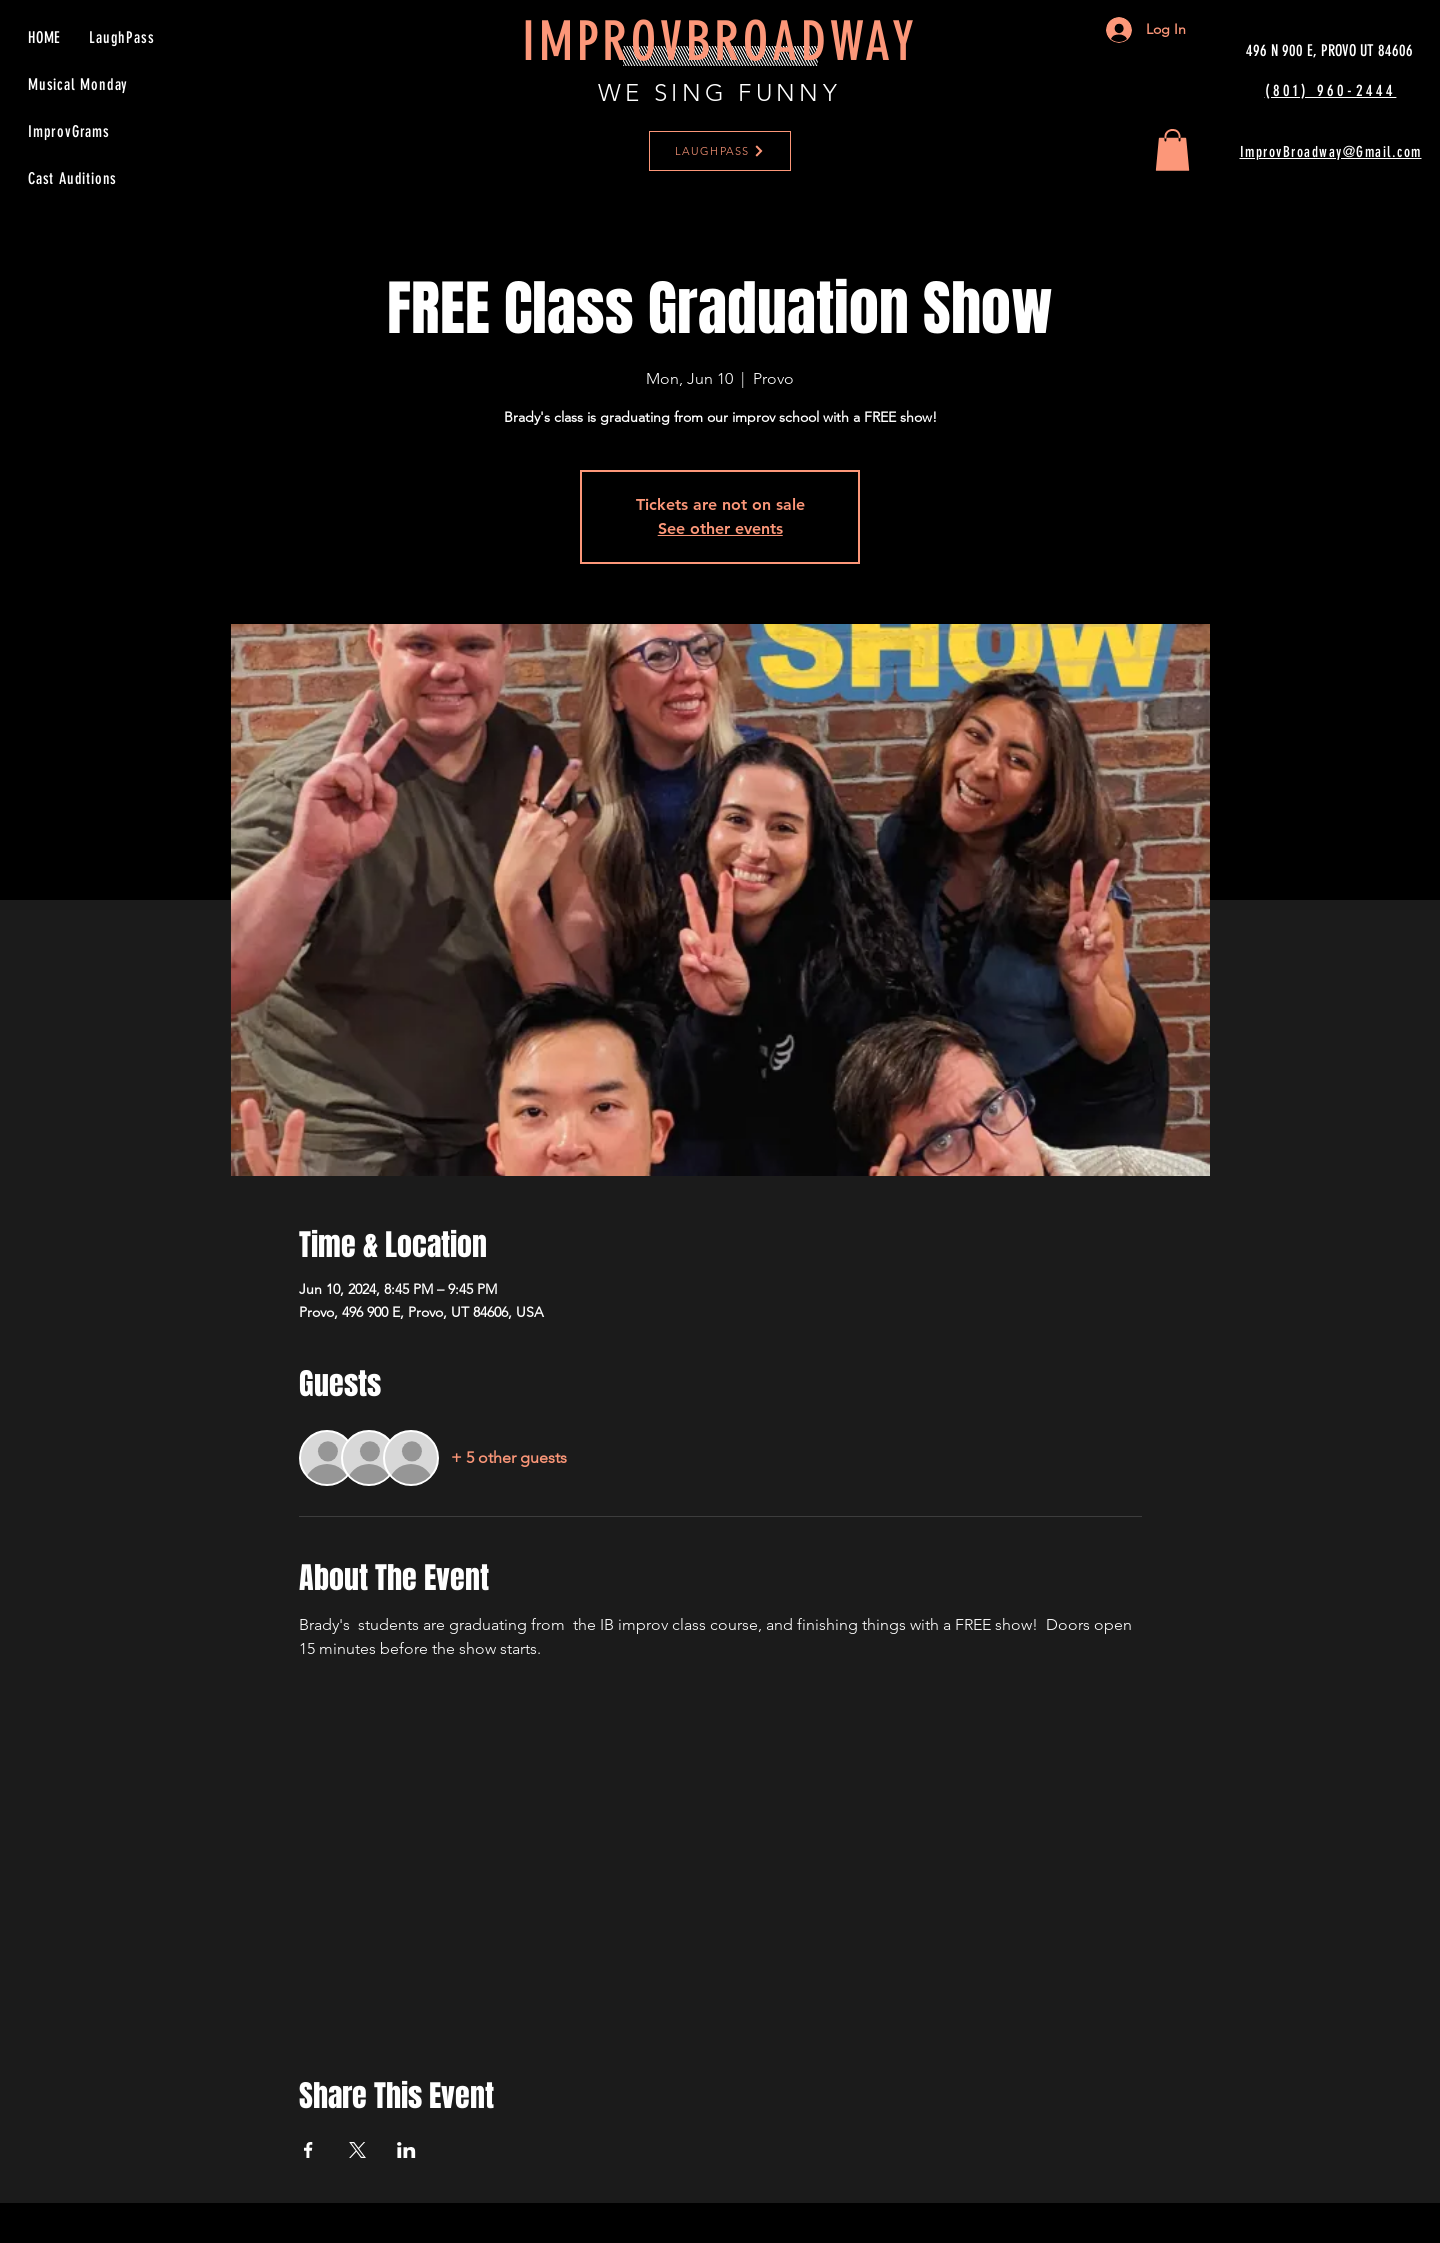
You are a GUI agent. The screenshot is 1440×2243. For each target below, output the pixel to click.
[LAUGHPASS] (720, 151)
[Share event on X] (357, 2150)
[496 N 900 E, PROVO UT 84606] (1329, 51)
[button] (1172, 150)
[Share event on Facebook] (308, 2150)
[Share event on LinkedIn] (406, 2150)
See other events (720, 528)
